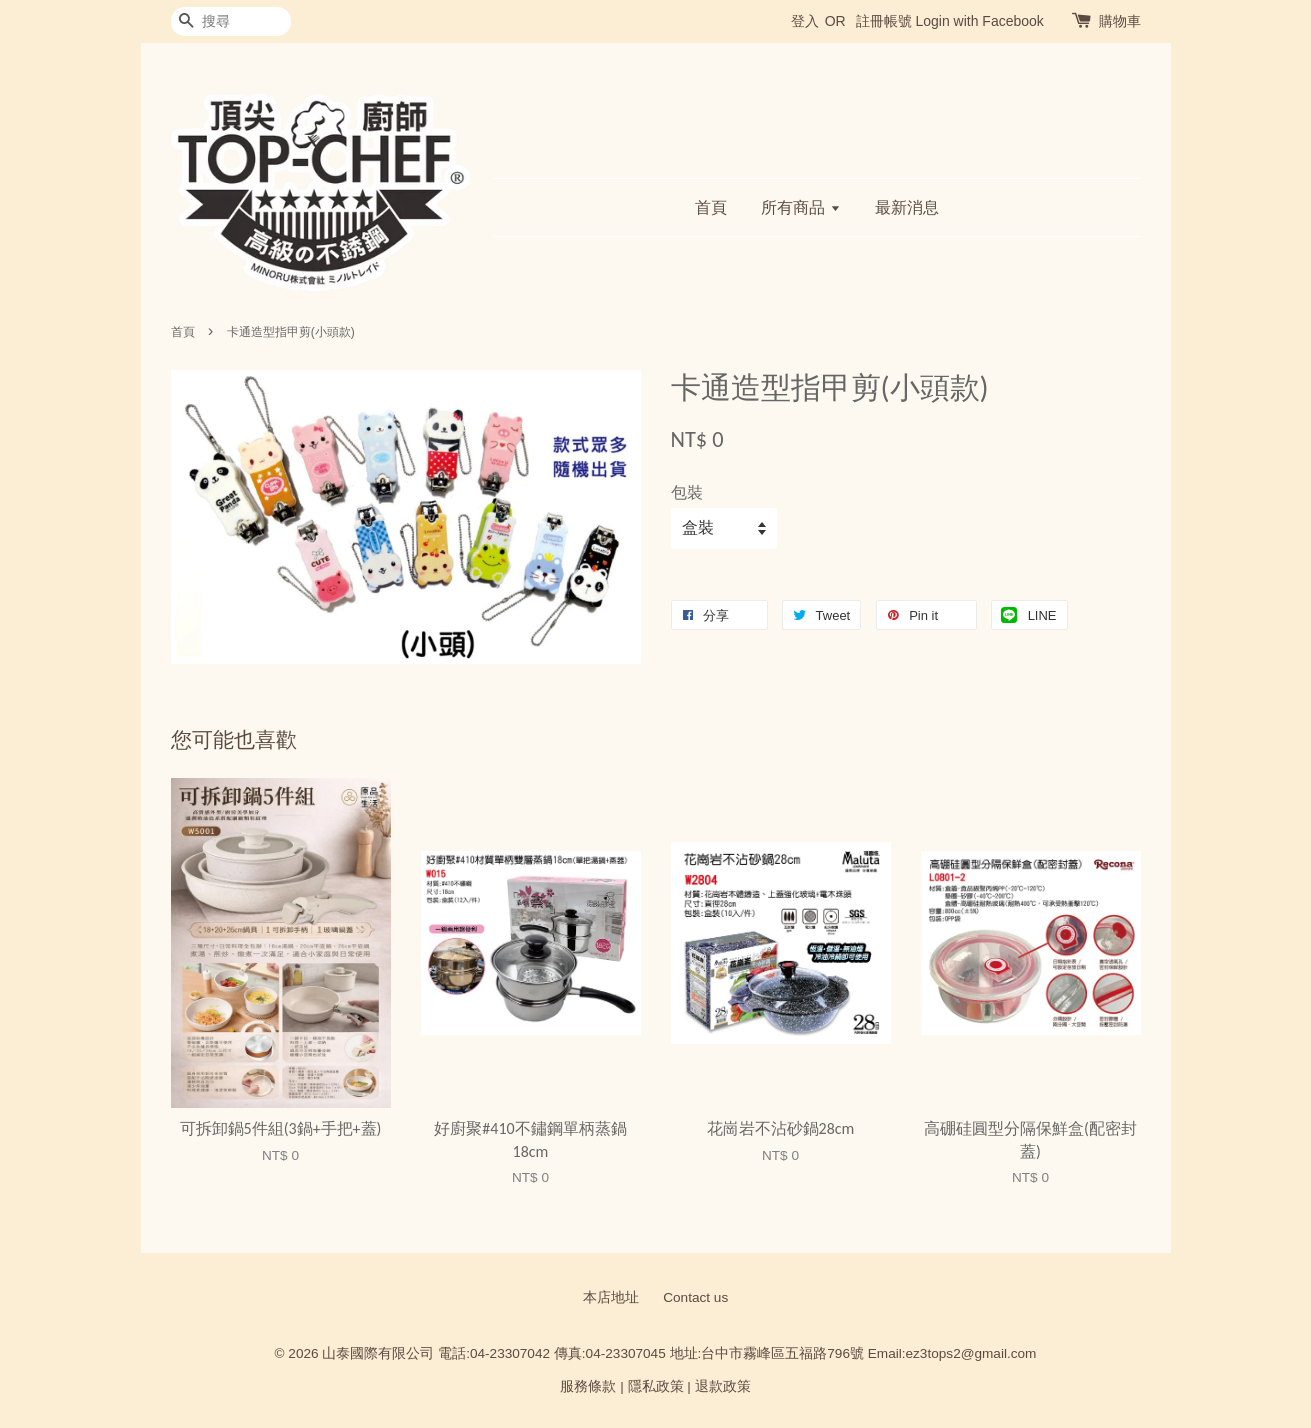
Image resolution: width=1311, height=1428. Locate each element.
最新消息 (907, 207)
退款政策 (723, 1386)
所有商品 (800, 207)
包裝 (687, 492)
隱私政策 (656, 1386)
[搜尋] (231, 21)
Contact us (695, 1297)
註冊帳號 (884, 21)
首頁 (711, 207)
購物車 (1120, 21)
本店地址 (611, 1297)
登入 (805, 21)
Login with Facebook (979, 21)
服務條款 (588, 1386)
